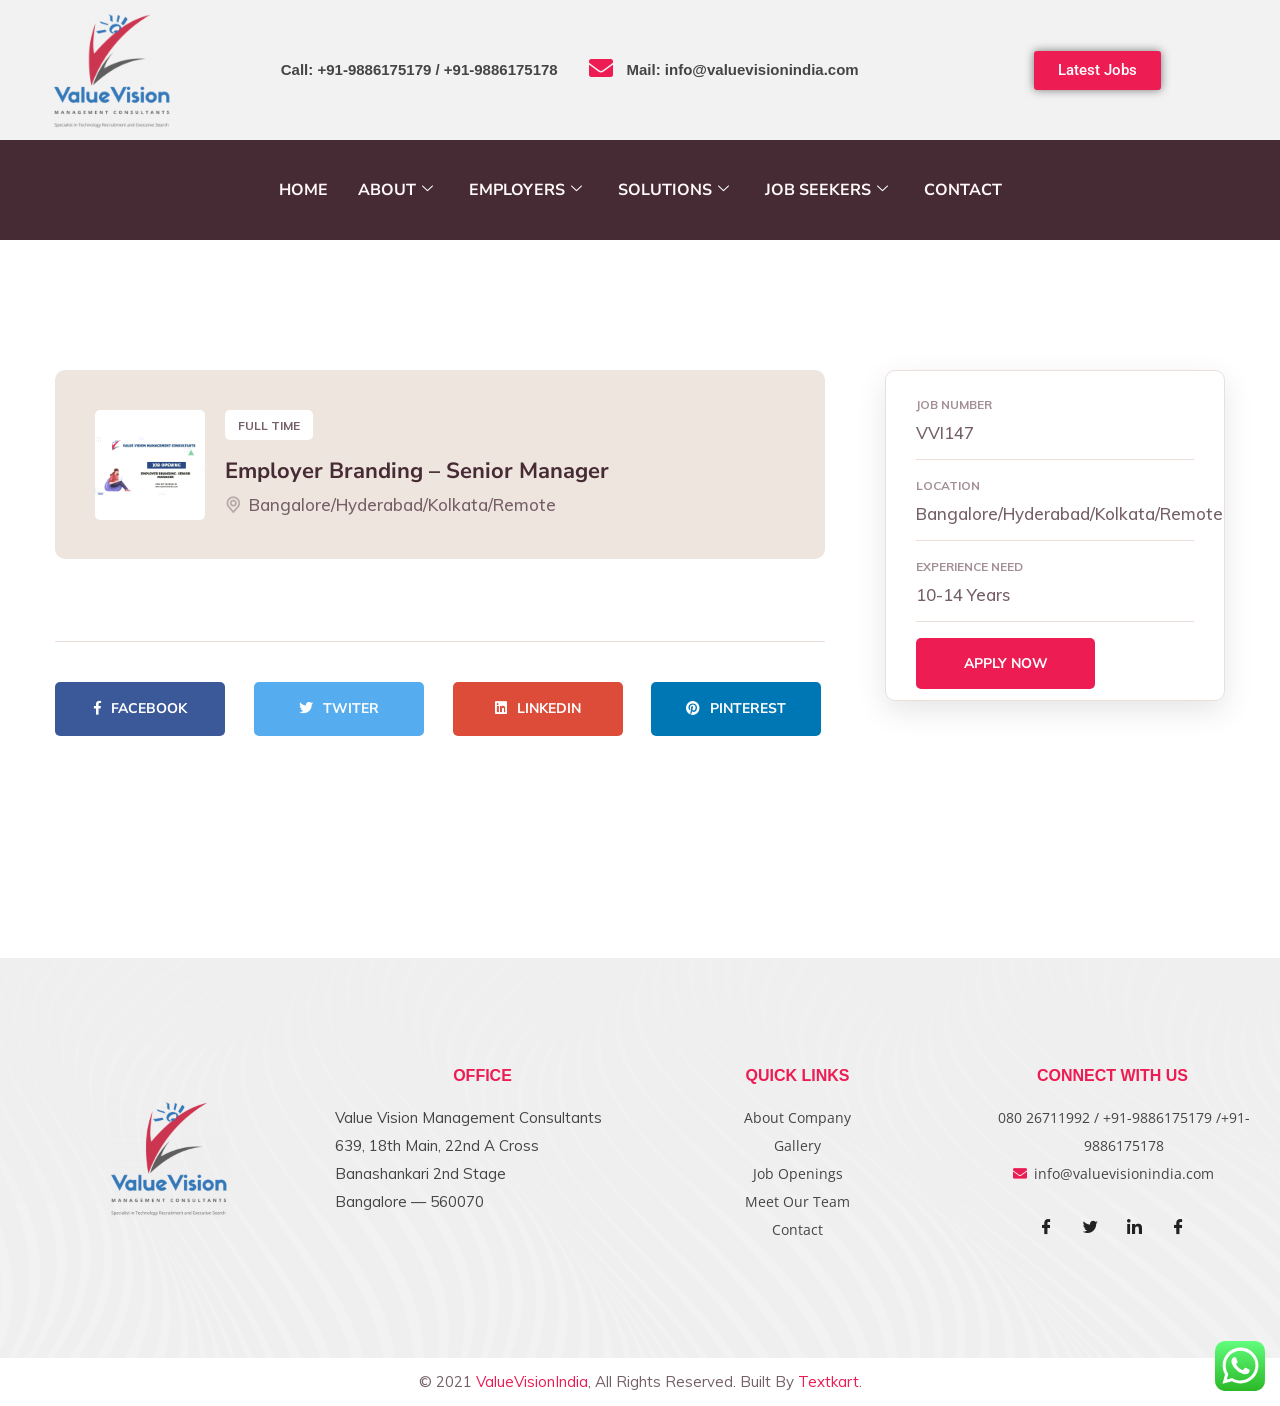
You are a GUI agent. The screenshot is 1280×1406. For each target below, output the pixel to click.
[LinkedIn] (1135, 1228)
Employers (525, 190)
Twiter (339, 708)
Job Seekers (826, 190)
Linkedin (538, 708)
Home (303, 190)
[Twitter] (1091, 1228)
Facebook (140, 708)
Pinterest (736, 708)
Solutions (673, 190)
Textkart (828, 1381)
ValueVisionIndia (532, 1381)
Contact (963, 190)
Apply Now (1006, 663)
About (395, 190)
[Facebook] (1047, 1228)
